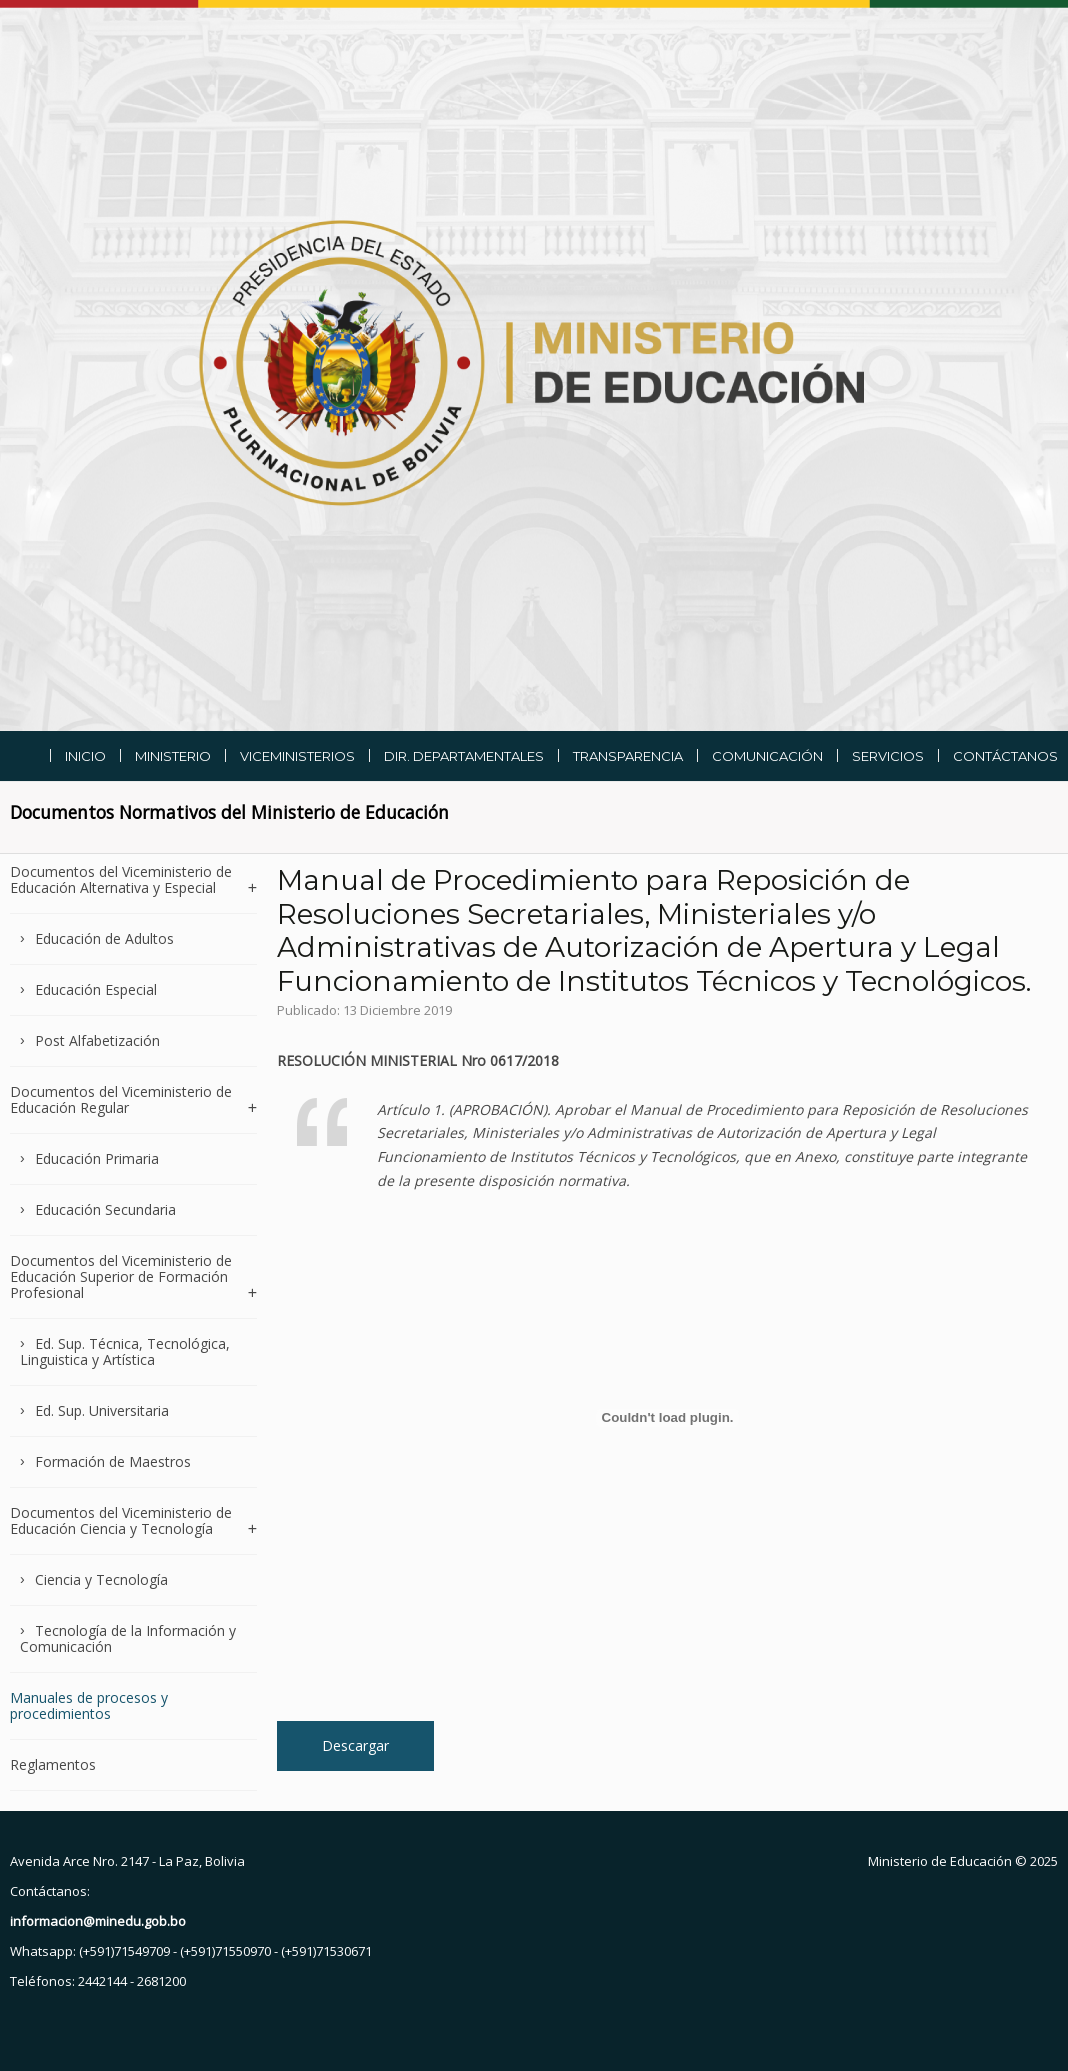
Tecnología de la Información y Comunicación (128, 1638)
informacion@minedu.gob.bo (98, 1921)
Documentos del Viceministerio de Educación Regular (121, 1099)
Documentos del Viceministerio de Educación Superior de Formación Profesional (121, 1276)
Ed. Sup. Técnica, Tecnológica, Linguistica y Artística (125, 1351)
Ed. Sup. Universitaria (102, 1410)
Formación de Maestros (113, 1461)
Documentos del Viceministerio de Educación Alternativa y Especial (121, 880)
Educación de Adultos (104, 938)
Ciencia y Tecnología (101, 1579)
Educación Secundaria (105, 1209)
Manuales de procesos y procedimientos (89, 1705)
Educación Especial (96, 989)
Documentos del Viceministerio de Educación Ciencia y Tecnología (121, 1520)
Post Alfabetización (97, 1040)
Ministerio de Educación (940, 1861)
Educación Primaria (97, 1158)
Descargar (355, 1745)
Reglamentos (53, 1764)
